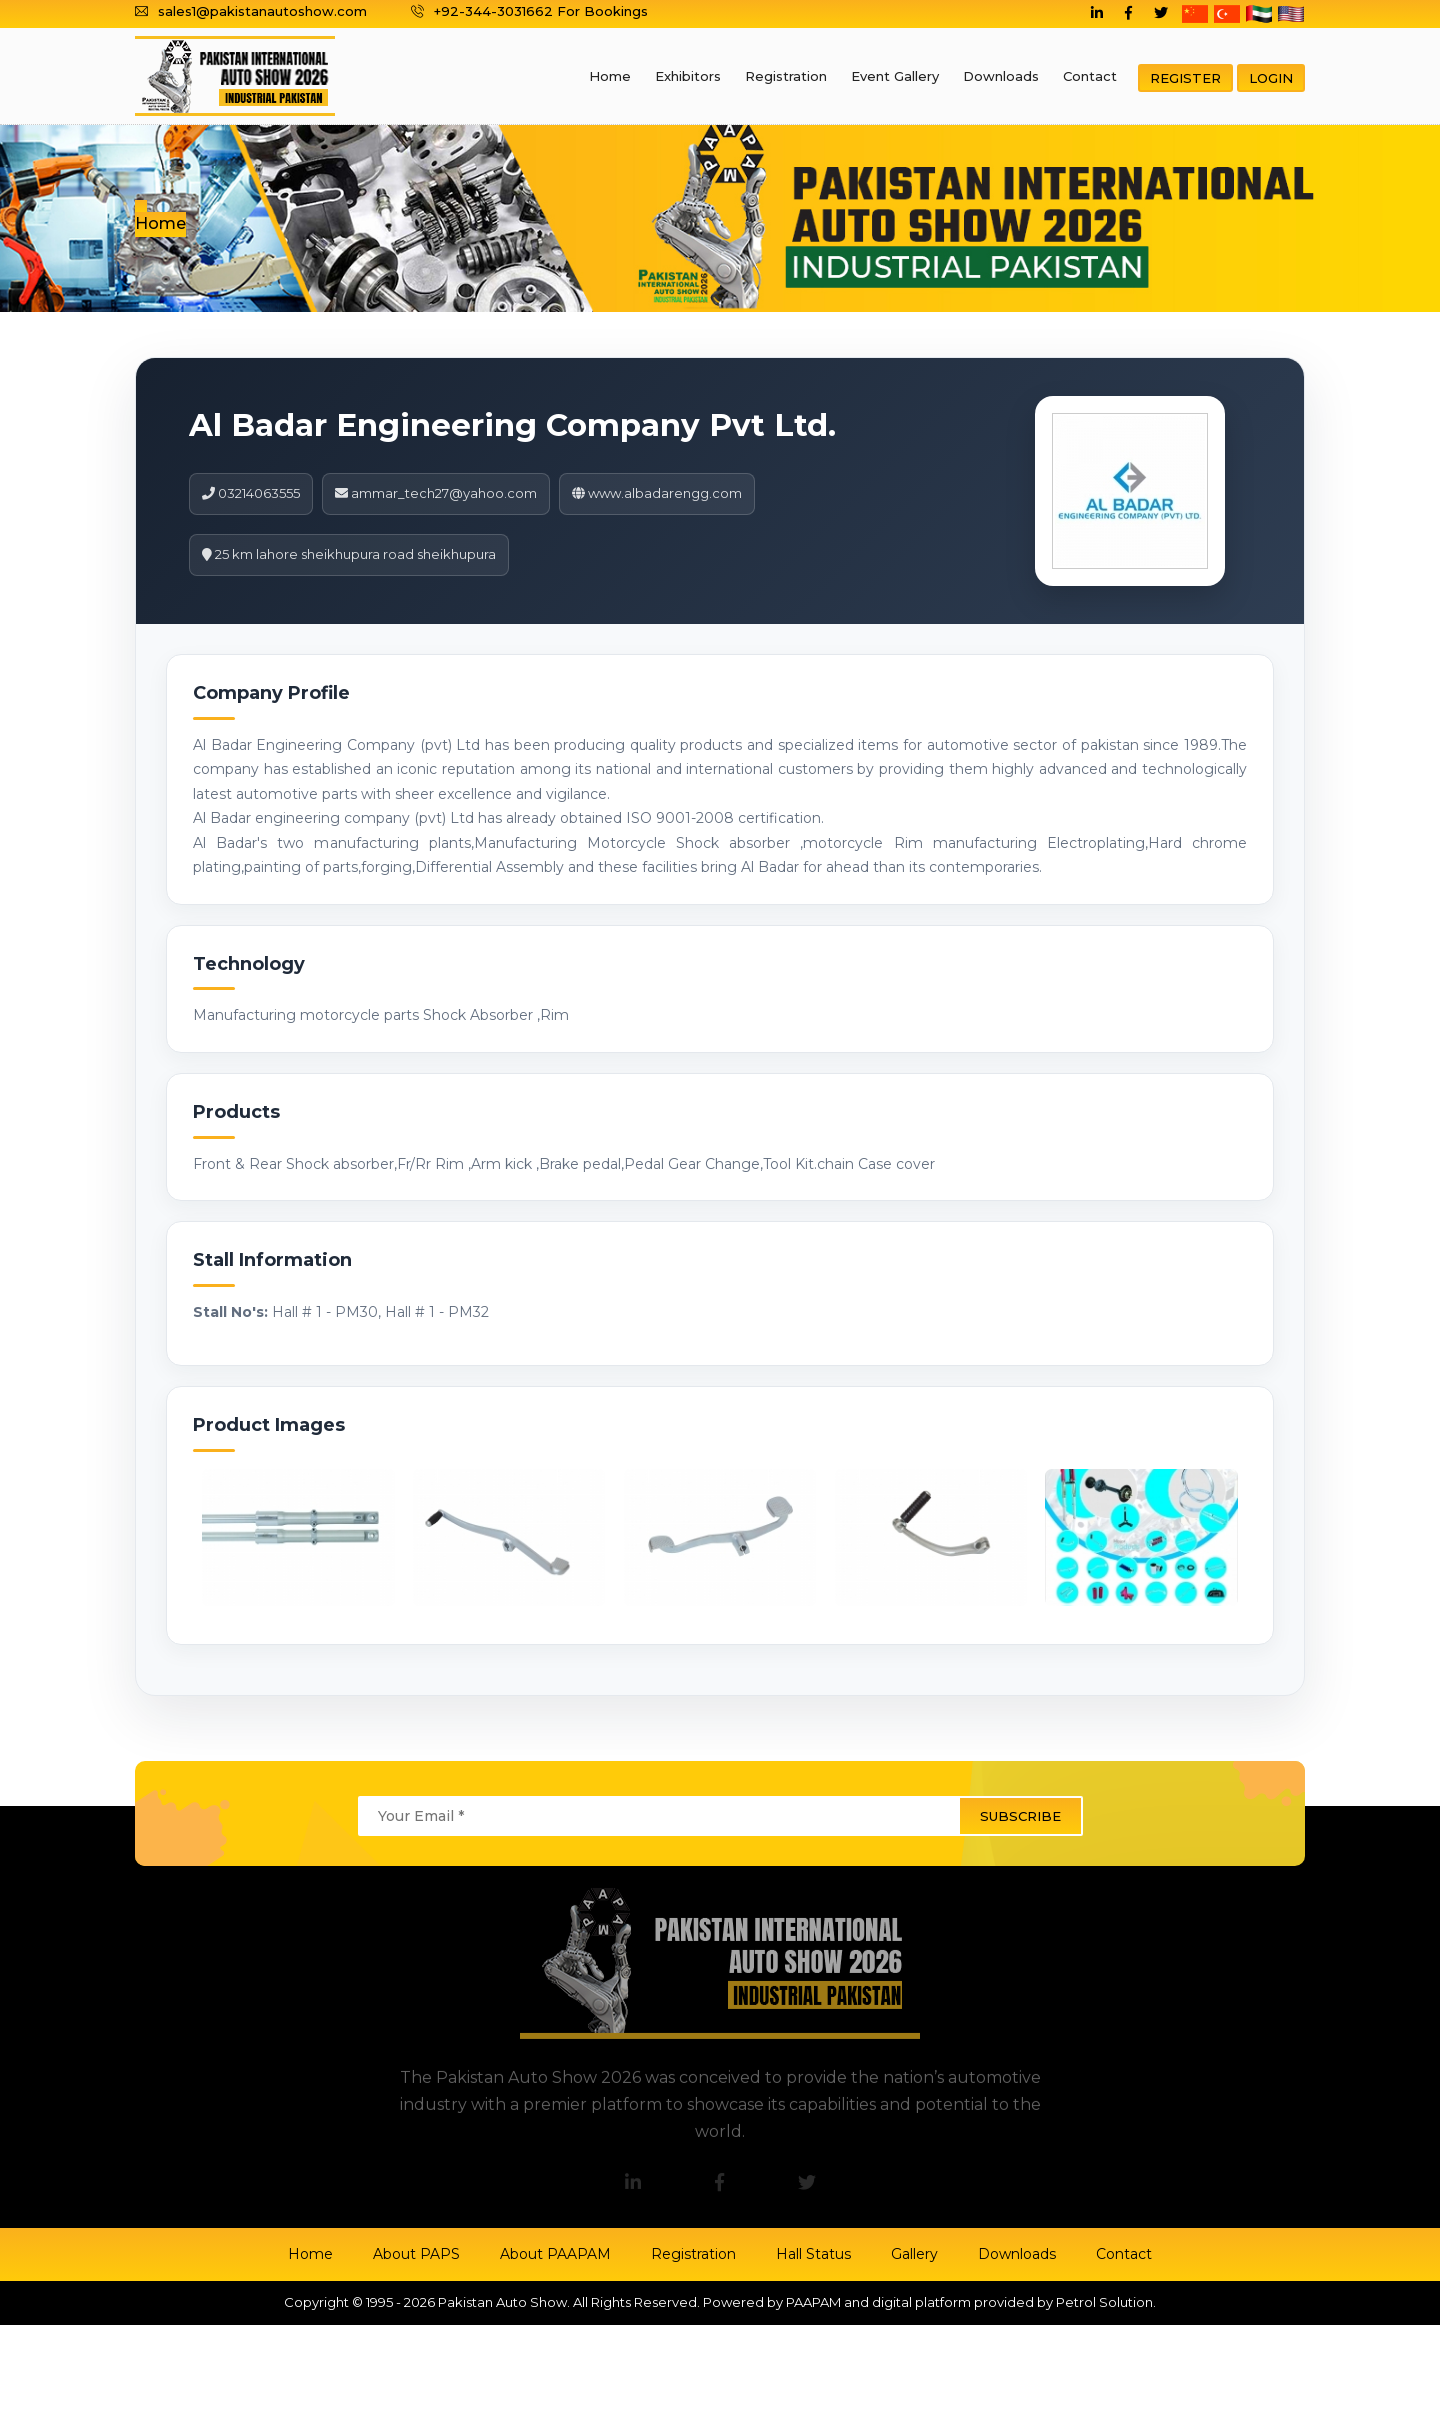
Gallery (914, 2254)
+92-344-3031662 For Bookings (529, 11)
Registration (786, 76)
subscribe (1020, 1816)
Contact (1090, 76)
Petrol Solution (1104, 2302)
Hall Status (813, 2254)
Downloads (1001, 76)
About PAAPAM (555, 2254)
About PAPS (416, 2254)
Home (610, 76)
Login (1271, 78)
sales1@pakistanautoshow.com (251, 11)
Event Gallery (895, 76)
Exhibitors (688, 76)
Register (1185, 78)
